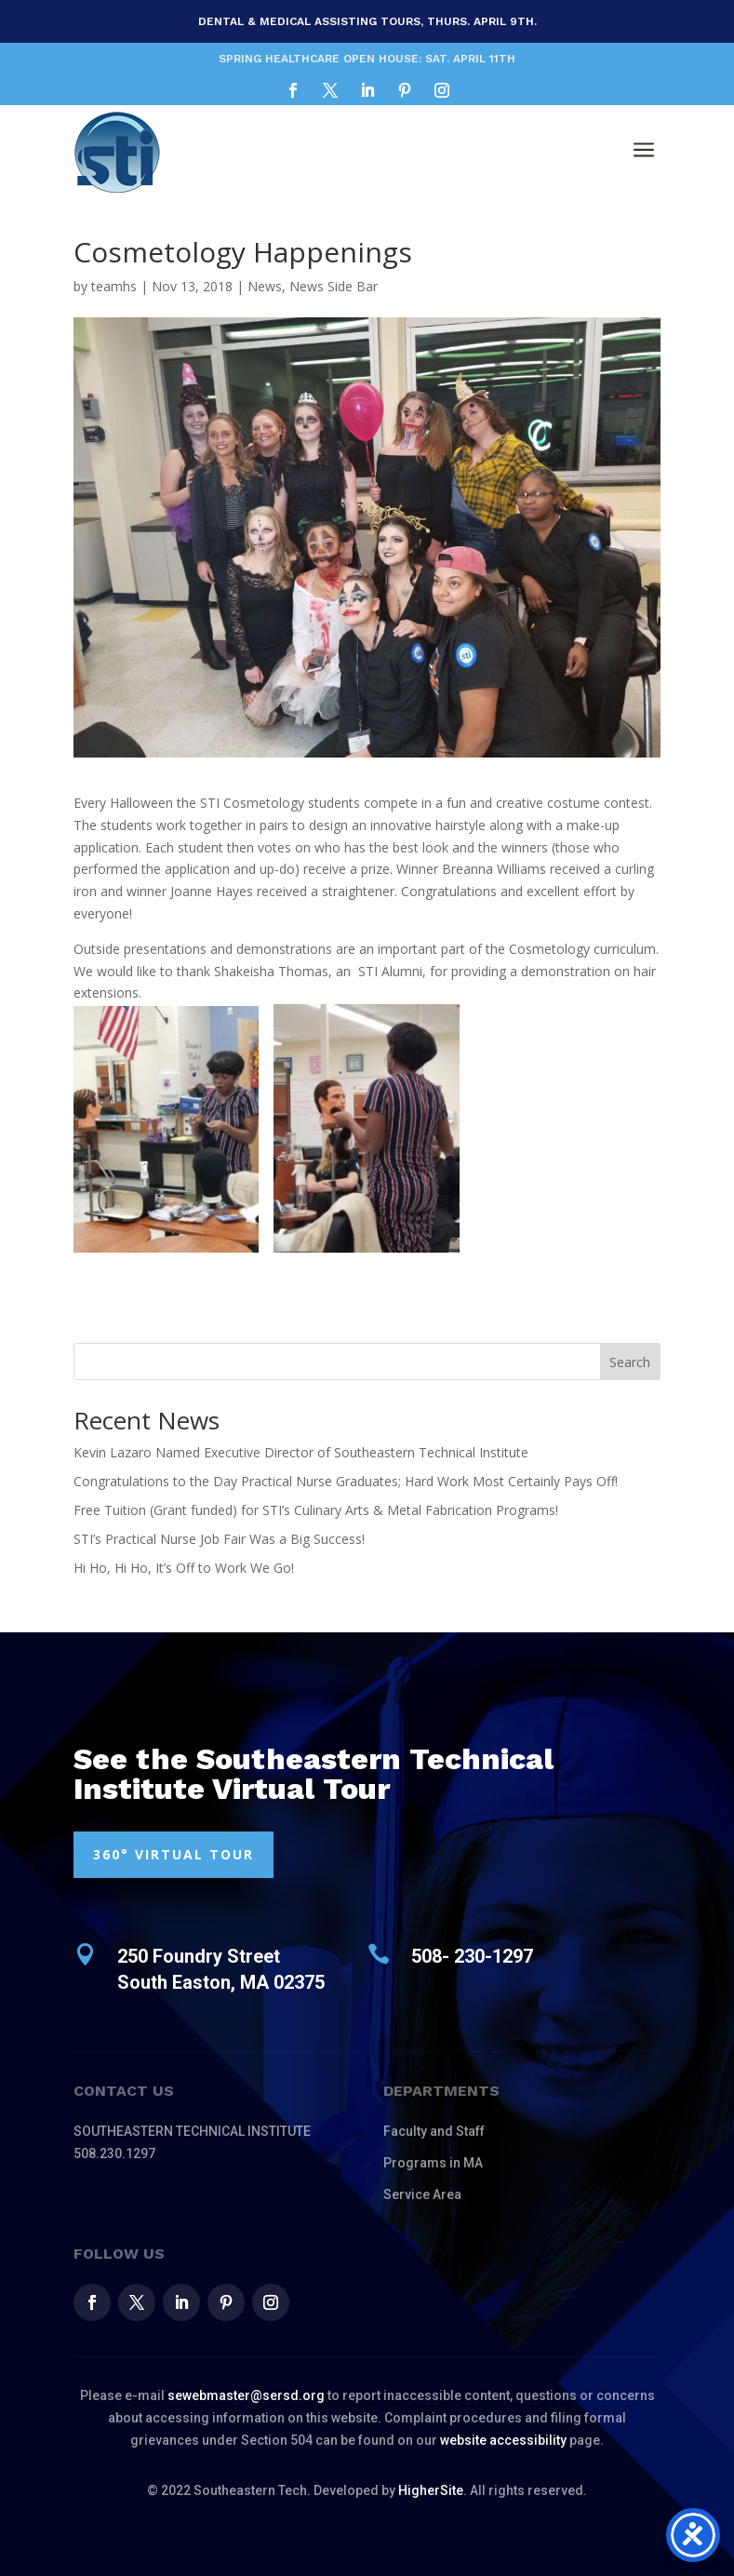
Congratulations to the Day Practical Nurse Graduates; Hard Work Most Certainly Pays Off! (345, 1481)
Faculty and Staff (434, 2131)
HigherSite (430, 2490)
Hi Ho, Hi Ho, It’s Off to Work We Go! (183, 1567)
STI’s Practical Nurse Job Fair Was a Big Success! (219, 1539)
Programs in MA (433, 2162)
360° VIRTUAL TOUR (173, 1854)
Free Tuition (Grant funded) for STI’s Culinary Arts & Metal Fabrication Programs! (315, 1510)
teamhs (114, 286)
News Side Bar (333, 286)
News (264, 286)
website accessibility (503, 2440)
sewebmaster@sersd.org (246, 2395)
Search (629, 1362)
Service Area (422, 2194)
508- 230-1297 (472, 1956)
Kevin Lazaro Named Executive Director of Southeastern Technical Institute (300, 1452)
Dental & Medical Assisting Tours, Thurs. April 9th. (367, 21)
